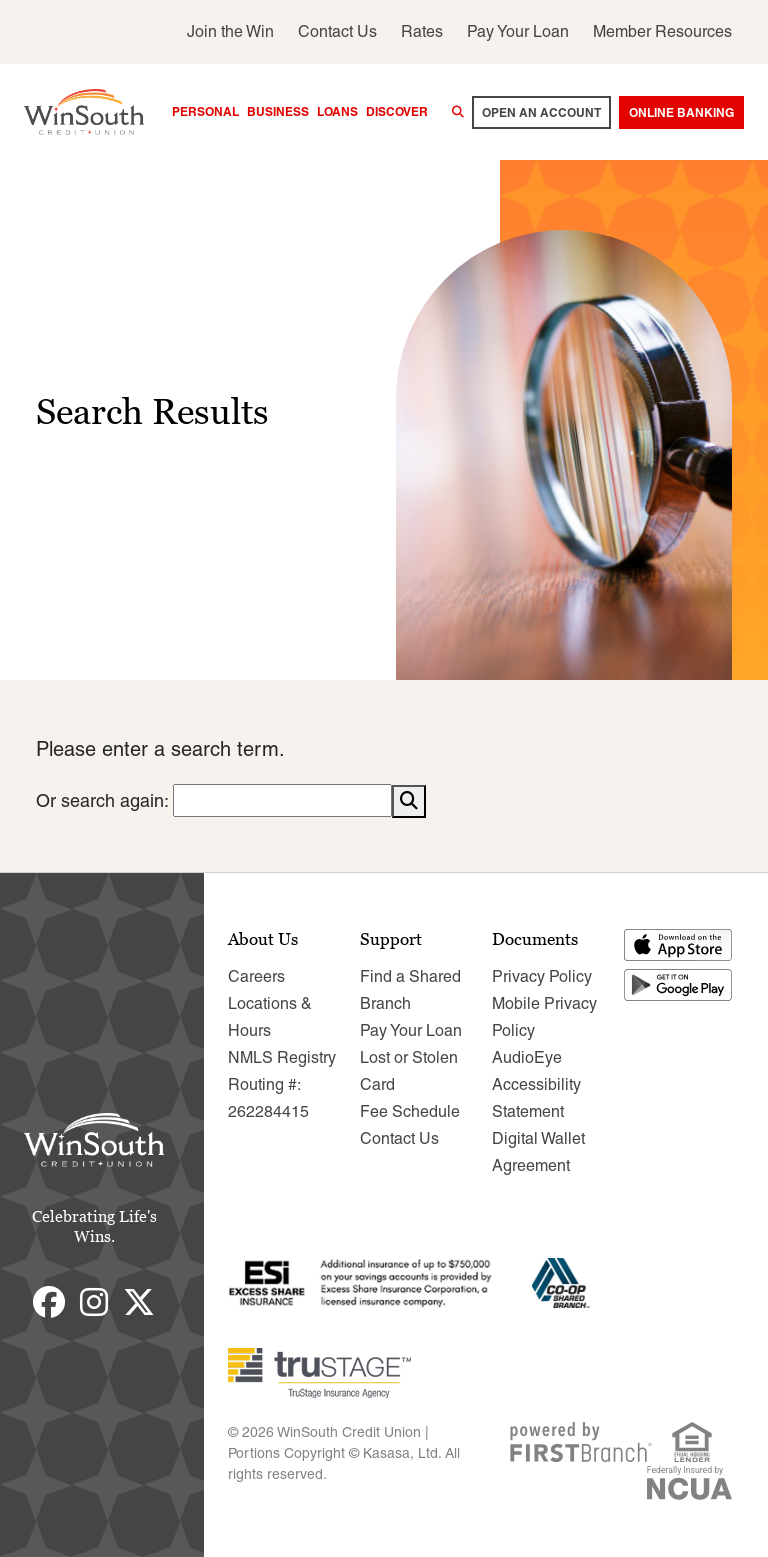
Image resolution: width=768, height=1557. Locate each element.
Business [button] (278, 111)
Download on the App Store (679, 944)
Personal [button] (205, 111)
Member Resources (662, 31)
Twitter (139, 1301)
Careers (256, 975)
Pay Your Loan (518, 31)
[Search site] (458, 112)
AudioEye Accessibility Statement (536, 1083)
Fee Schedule (410, 1110)
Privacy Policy (542, 975)
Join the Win (230, 31)
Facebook (49, 1301)
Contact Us (337, 31)
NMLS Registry (282, 1056)
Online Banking (681, 112)
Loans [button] (337, 111)
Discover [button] (397, 111)
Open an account (541, 112)
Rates (422, 31)
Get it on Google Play (679, 984)
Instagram (94, 1301)
